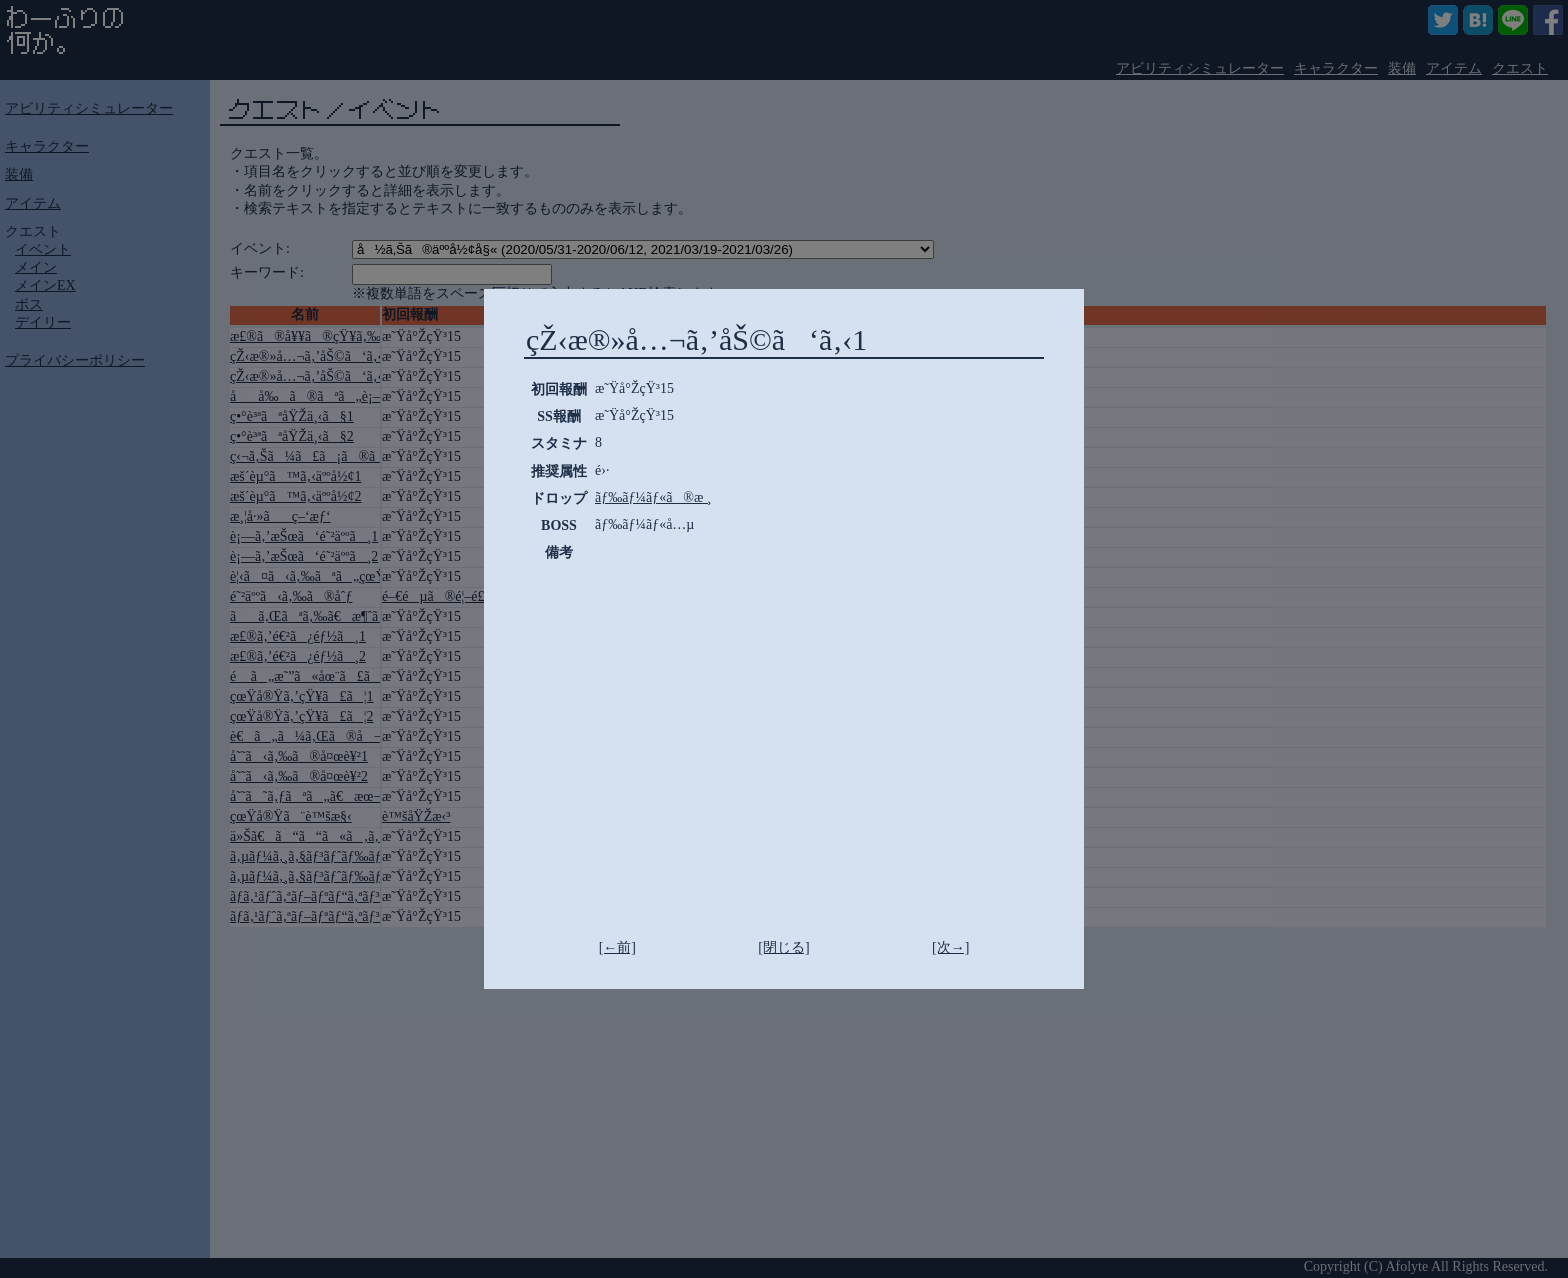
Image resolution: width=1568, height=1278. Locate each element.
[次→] (950, 947)
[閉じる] (783, 947)
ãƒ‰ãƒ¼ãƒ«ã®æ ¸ (653, 497)
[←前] (617, 947)
